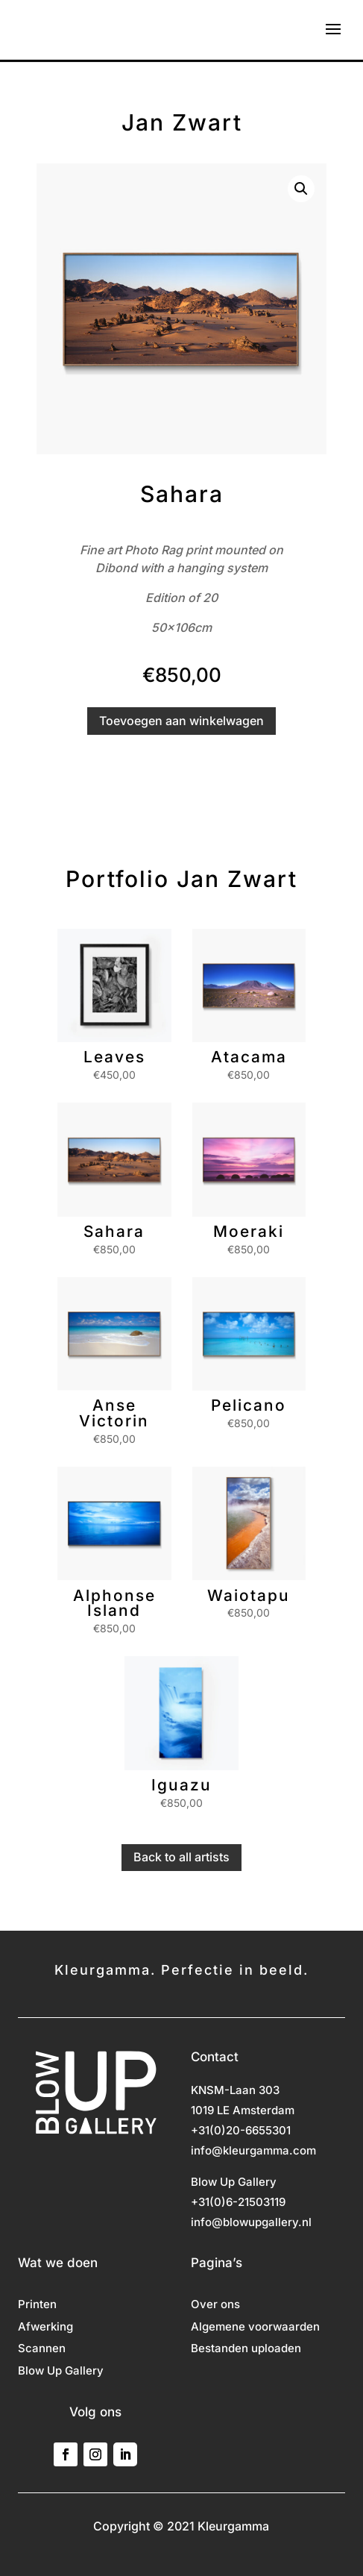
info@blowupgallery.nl (251, 2222)
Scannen (42, 2349)
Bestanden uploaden (246, 2349)
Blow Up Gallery (61, 2372)
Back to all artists (181, 1856)
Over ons (215, 2305)
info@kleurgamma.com (253, 2150)
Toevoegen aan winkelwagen (181, 720)
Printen (37, 2305)
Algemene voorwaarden (255, 2328)
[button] (301, 188)
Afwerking (45, 2328)
